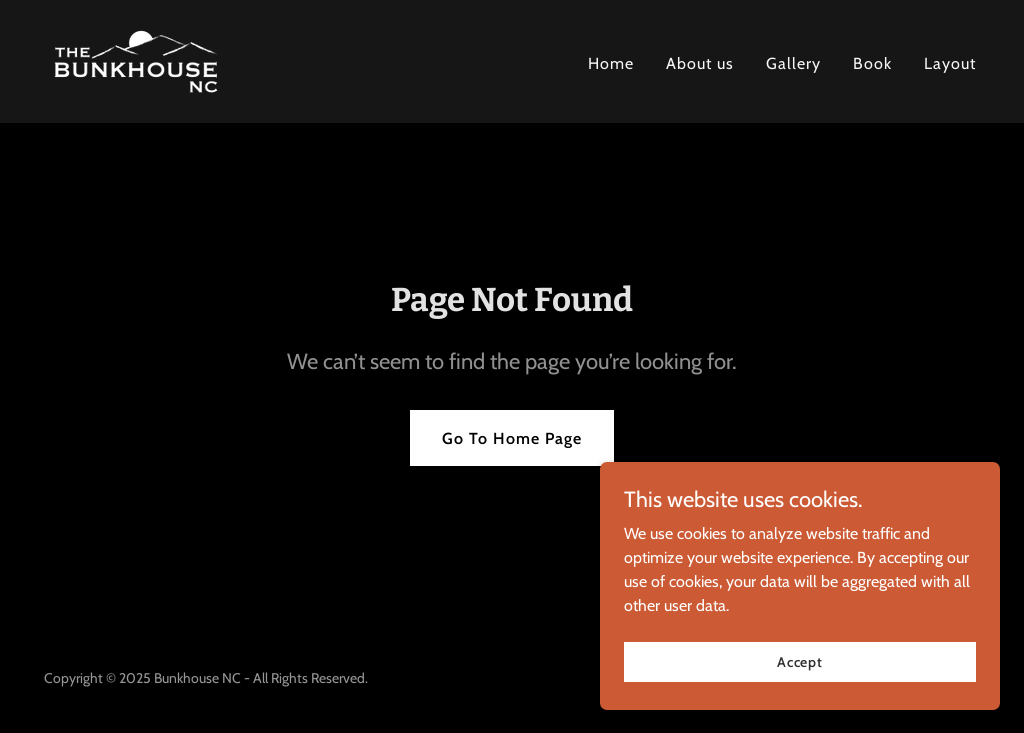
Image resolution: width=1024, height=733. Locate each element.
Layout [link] (950, 63)
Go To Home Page (512, 438)
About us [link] (700, 63)
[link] (136, 59)
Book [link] (872, 63)
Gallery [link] (793, 63)
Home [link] (611, 63)
